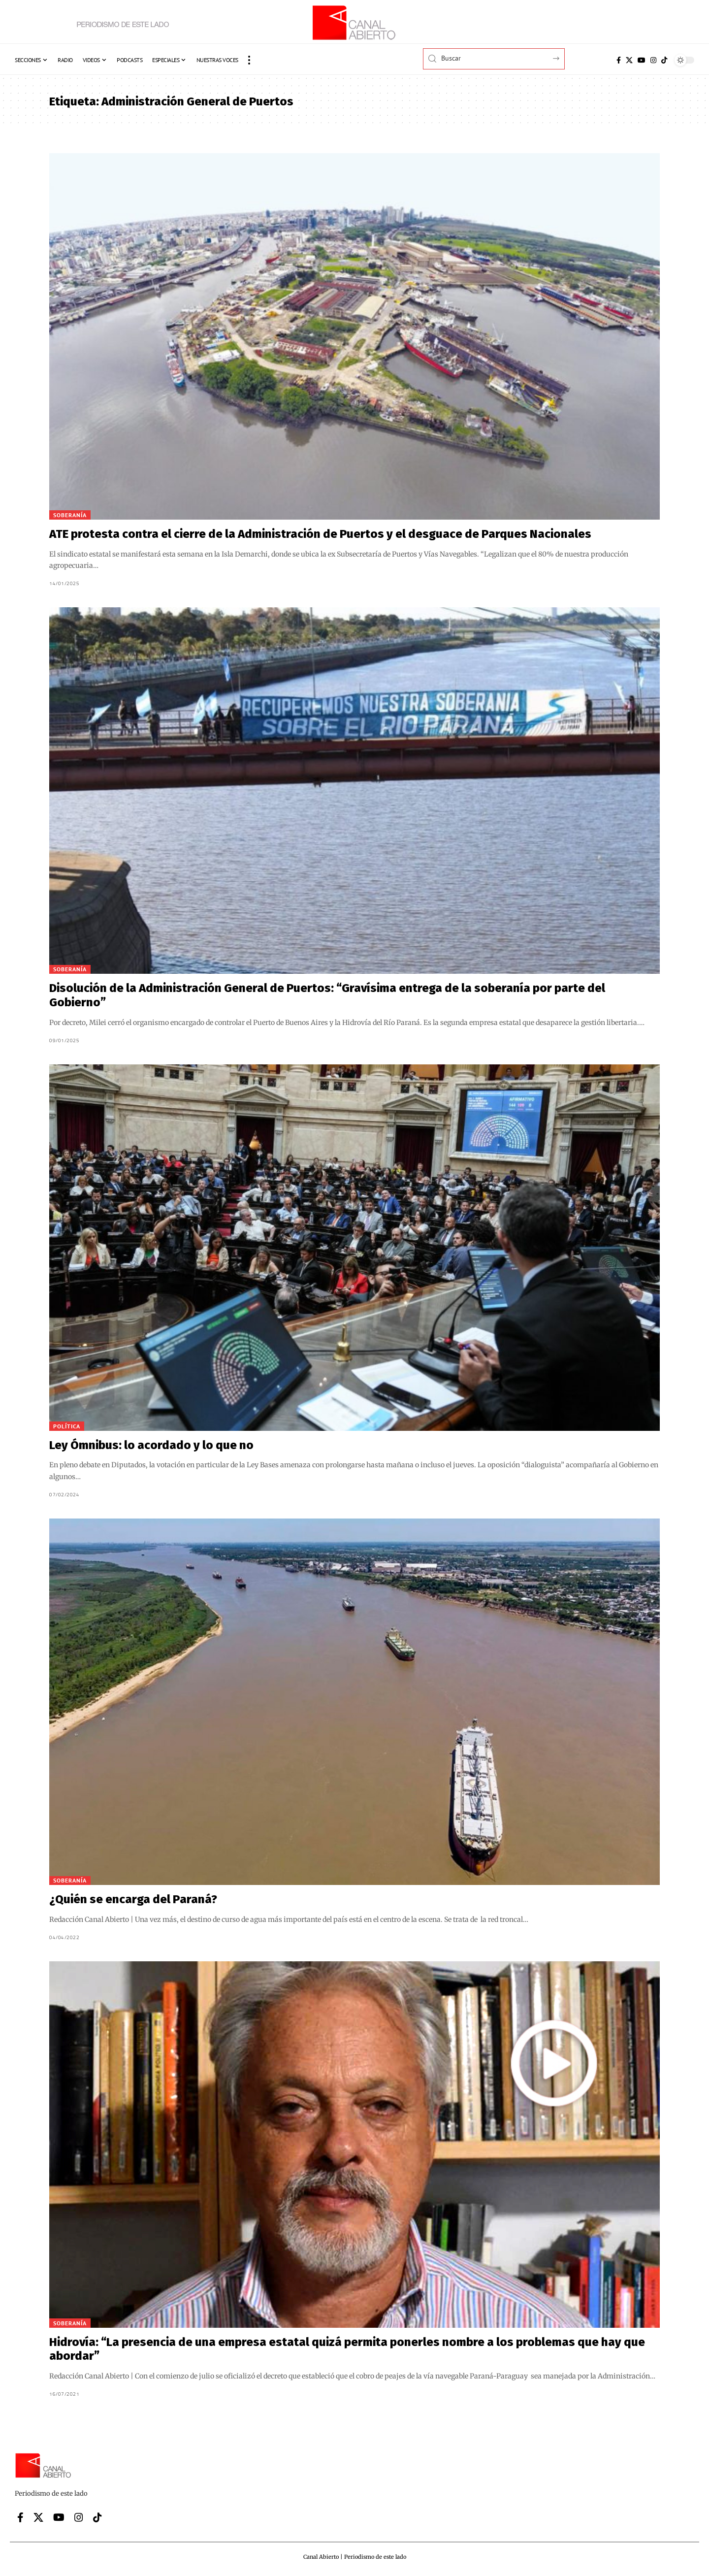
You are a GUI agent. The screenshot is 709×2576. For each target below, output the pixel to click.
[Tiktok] (664, 60)
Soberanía (70, 515)
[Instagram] (653, 60)
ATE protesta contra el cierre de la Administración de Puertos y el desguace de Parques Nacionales (320, 534)
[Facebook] (618, 60)
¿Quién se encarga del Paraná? (133, 1899)
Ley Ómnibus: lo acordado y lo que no (151, 1445)
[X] (629, 60)
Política (66, 1426)
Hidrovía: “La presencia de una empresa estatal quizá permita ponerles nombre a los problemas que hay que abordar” (347, 2349)
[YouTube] (641, 60)
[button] (249, 60)
